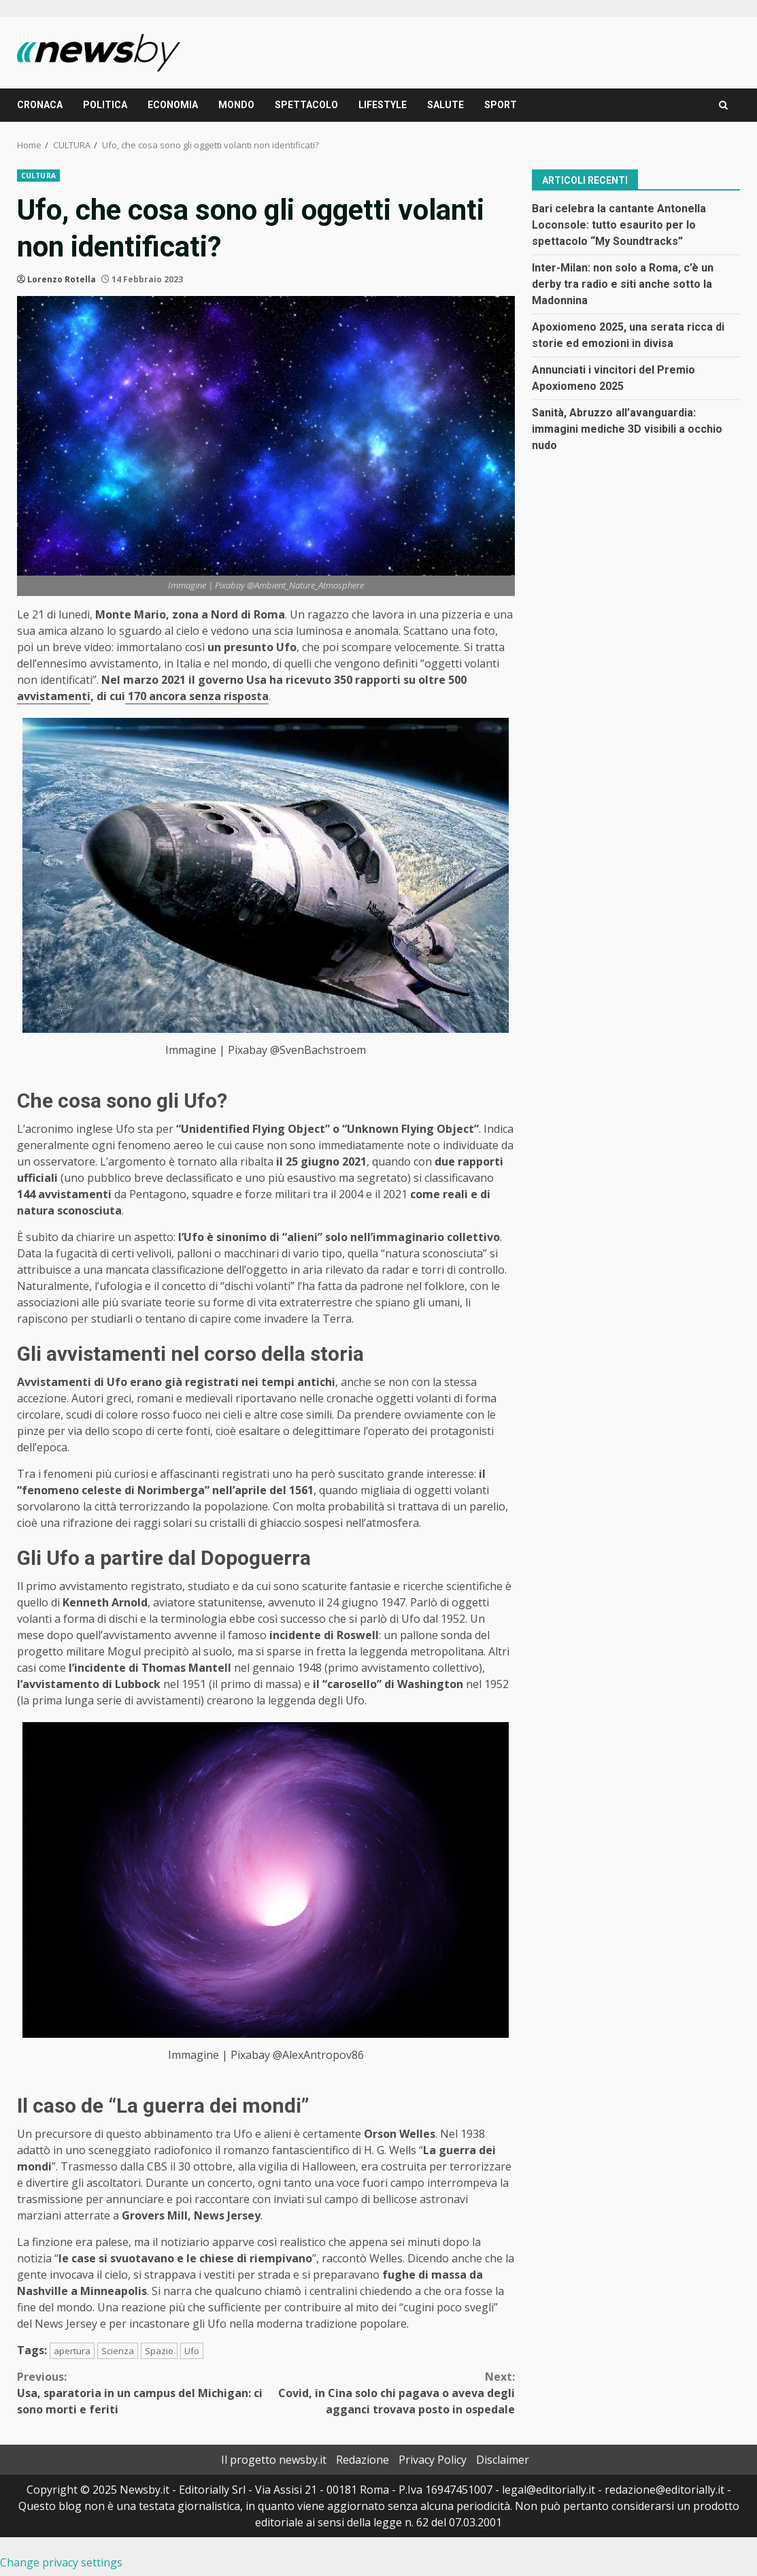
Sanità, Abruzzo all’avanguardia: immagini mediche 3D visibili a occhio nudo (627, 429)
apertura (72, 2351)
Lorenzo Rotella (61, 279)
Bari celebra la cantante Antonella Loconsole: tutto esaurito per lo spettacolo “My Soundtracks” (619, 225)
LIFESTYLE (382, 104)
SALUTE (445, 104)
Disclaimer (502, 2459)
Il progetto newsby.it (273, 2459)
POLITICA (105, 104)
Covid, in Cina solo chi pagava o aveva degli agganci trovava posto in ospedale (390, 2392)
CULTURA (38, 175)
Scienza (117, 2351)
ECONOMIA (173, 104)
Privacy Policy (433, 2459)
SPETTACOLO (306, 104)
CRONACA (40, 104)
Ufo (191, 2351)
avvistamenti (53, 696)
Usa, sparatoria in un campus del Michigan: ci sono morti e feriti (141, 2392)
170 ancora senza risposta (197, 696)
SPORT (500, 104)
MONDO (236, 104)
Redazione (362, 2459)
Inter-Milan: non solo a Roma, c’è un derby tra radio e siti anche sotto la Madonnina (622, 284)
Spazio (159, 2351)
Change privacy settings (61, 2562)
